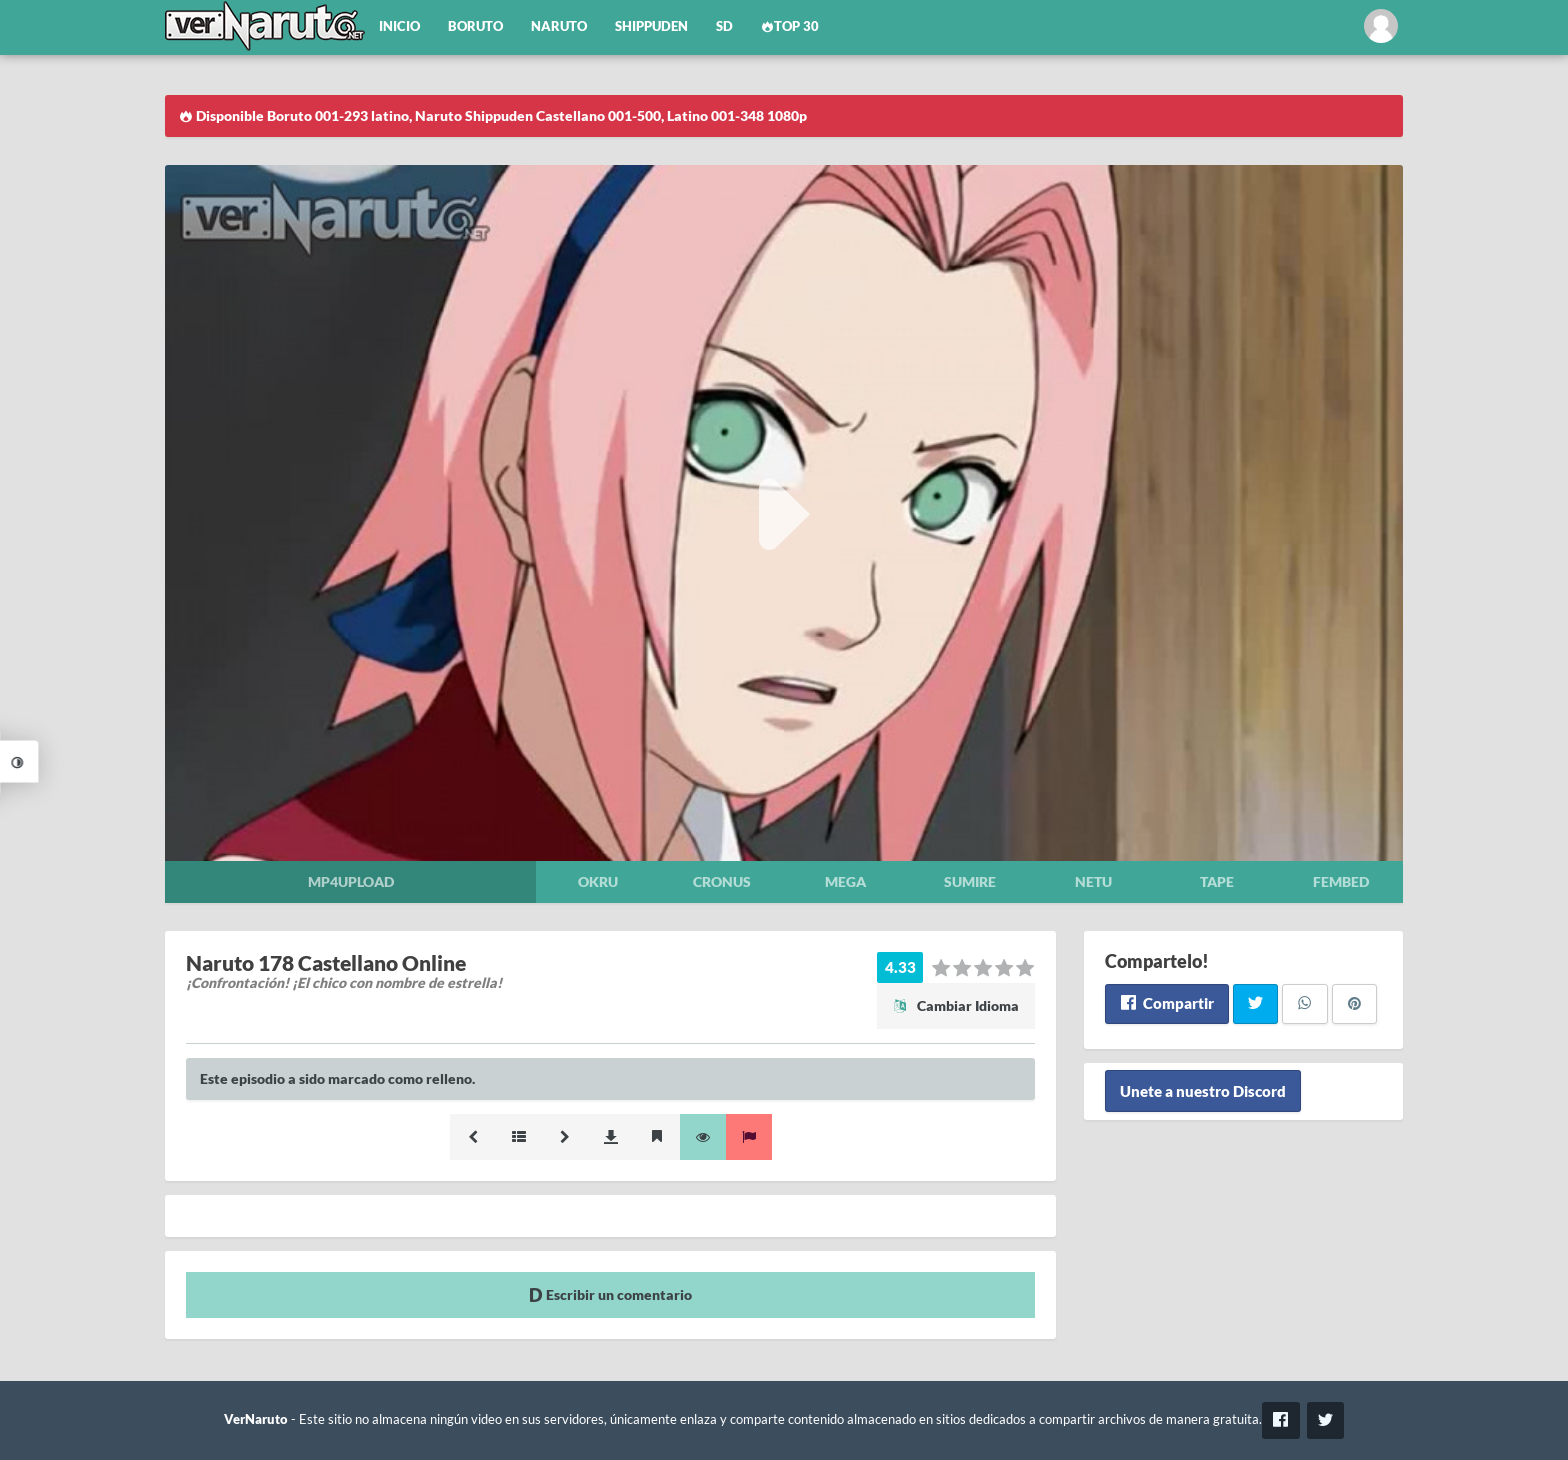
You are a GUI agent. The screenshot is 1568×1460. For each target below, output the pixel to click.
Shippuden (651, 26)
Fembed (1341, 881)
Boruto (475, 26)
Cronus (722, 881)
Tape (1217, 881)
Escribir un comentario (610, 1294)
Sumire (970, 881)
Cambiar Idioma (956, 1005)
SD (724, 26)
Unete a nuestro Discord (1203, 1091)
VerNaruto (256, 1419)
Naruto (559, 26)
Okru (598, 881)
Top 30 (790, 26)
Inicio (399, 26)
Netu (1093, 881)
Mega (845, 881)
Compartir (1166, 1003)
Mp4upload (351, 881)
